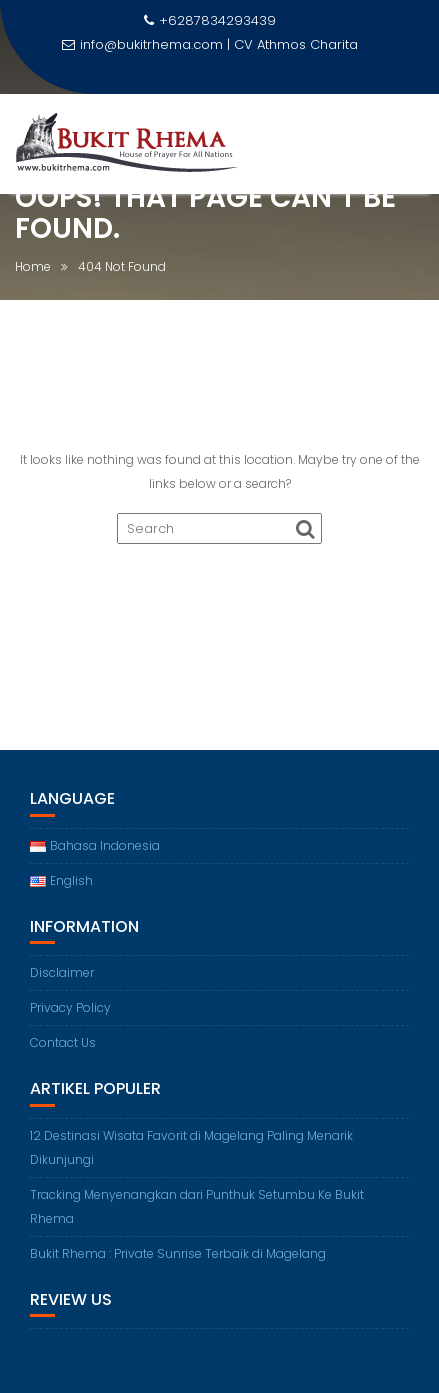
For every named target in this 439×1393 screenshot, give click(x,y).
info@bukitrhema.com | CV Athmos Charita (210, 44)
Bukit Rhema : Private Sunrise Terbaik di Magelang (178, 1253)
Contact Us (63, 1042)
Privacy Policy (70, 1007)
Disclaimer (62, 972)
